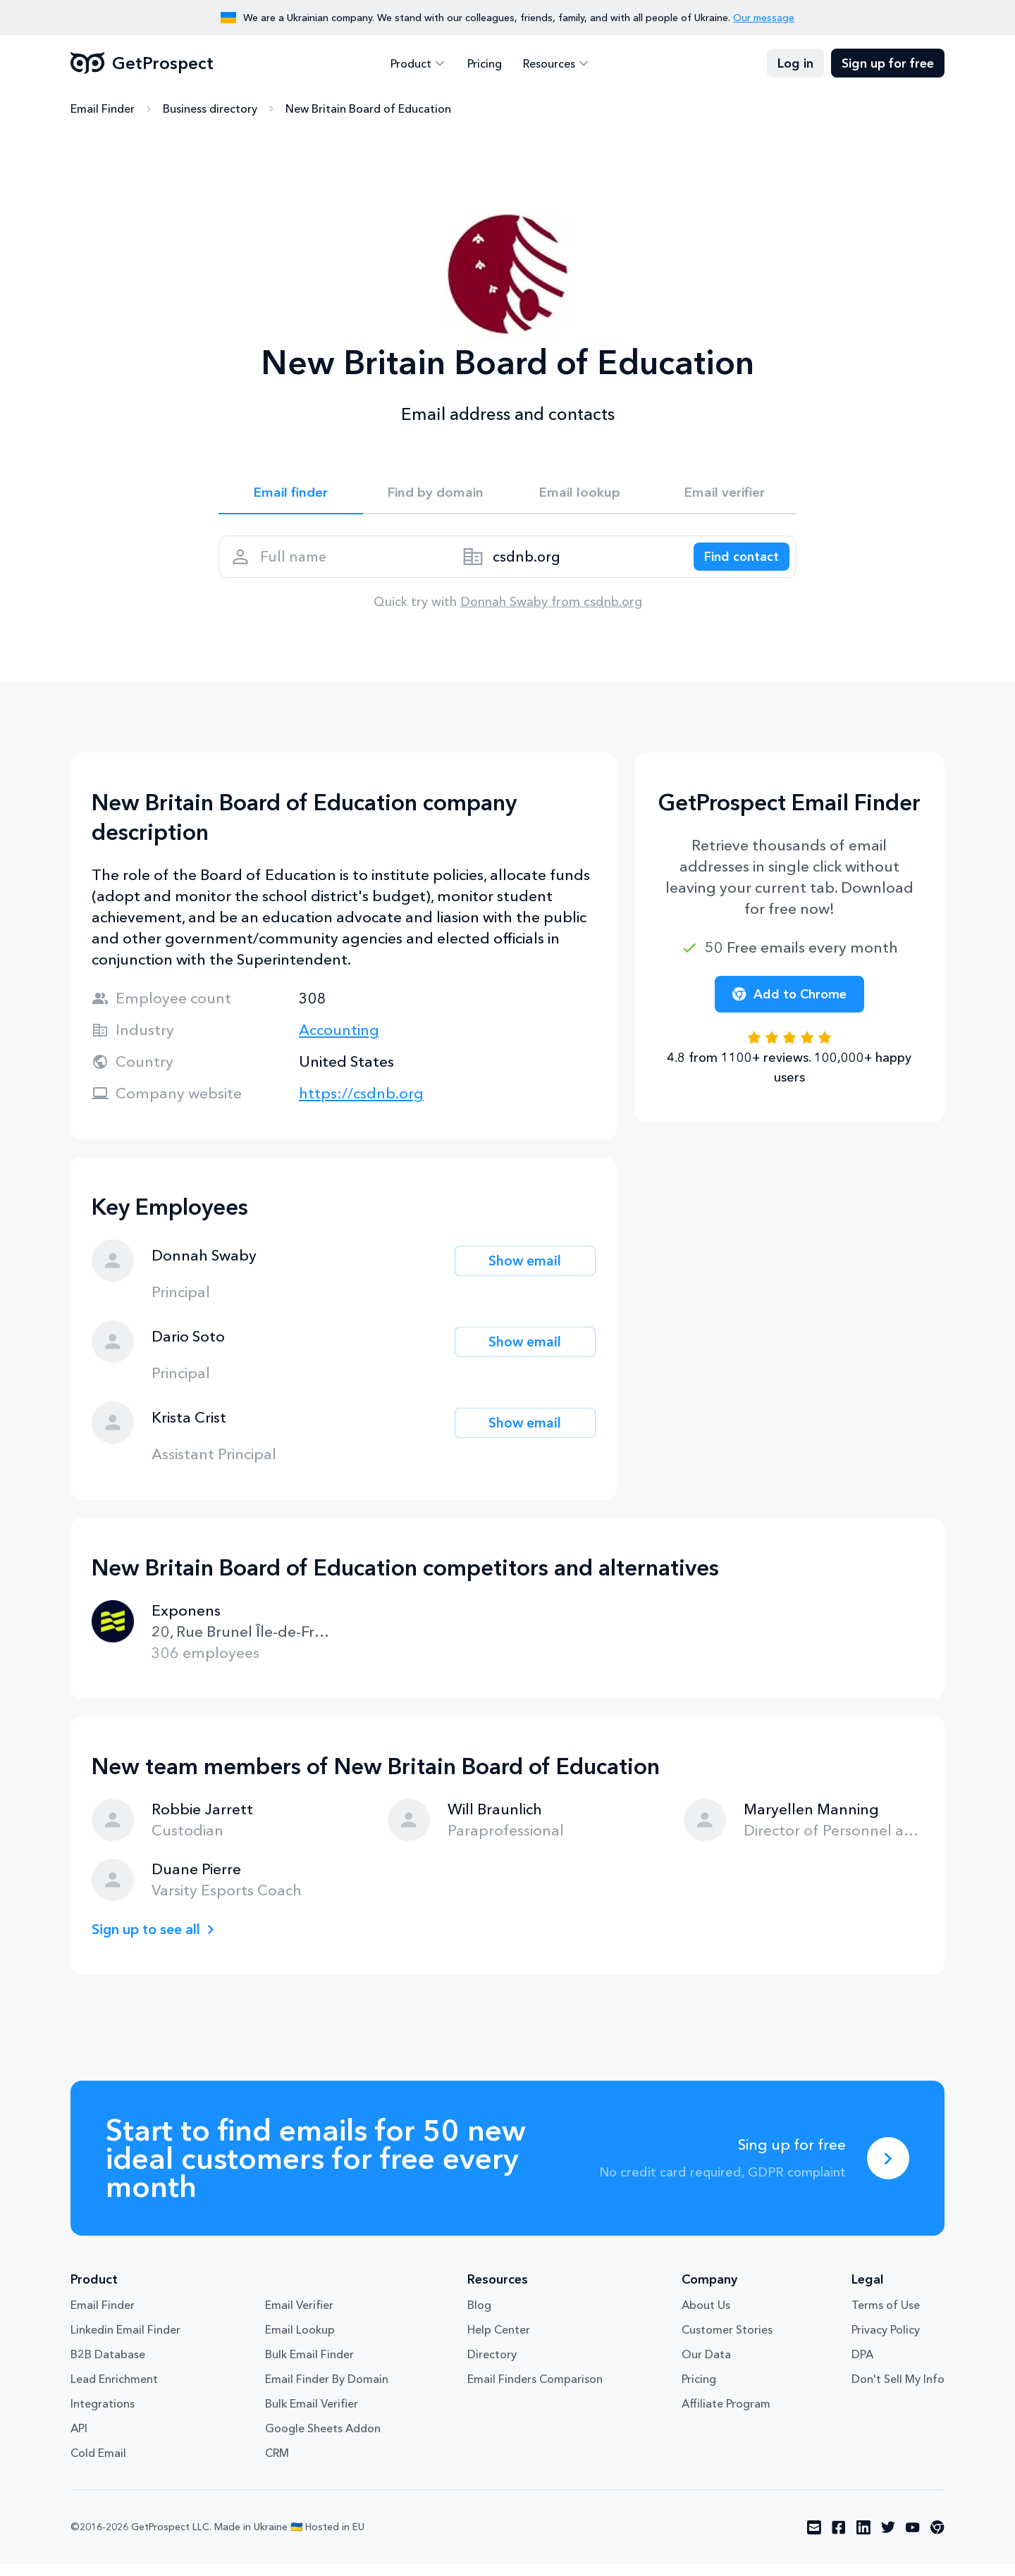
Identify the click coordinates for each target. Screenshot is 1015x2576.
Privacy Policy (885, 2341)
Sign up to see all (151, 1941)
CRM (277, 2465)
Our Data (706, 2366)
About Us (706, 2317)
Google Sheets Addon (323, 2440)
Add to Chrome (789, 1006)
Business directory (210, 109)
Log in (795, 63)
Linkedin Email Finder (125, 2341)
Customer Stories (727, 2341)
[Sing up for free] (888, 2170)
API (78, 2440)
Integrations (102, 2415)
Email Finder (102, 109)
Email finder (290, 494)
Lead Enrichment (114, 2391)
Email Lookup (300, 2341)
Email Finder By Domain (326, 2391)
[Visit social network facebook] (839, 2539)
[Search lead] (734, 564)
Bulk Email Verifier (311, 2415)
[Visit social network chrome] (937, 2539)
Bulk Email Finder (309, 2366)
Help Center (498, 2341)
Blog (479, 2317)
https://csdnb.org (361, 1105)
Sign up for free (888, 63)
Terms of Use (885, 2317)
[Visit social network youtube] (913, 2539)
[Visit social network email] (814, 2539)
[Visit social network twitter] (888, 2539)
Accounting (339, 1042)
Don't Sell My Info (898, 2391)
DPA (862, 2366)
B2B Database (107, 2366)
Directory (492, 2366)
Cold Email (98, 2465)
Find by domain (436, 494)
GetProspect (142, 63)
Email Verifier (299, 2317)
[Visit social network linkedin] (863, 2539)
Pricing (484, 63)
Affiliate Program (726, 2415)
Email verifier (724, 494)
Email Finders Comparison (535, 2391)
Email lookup (580, 494)
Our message (763, 17)
